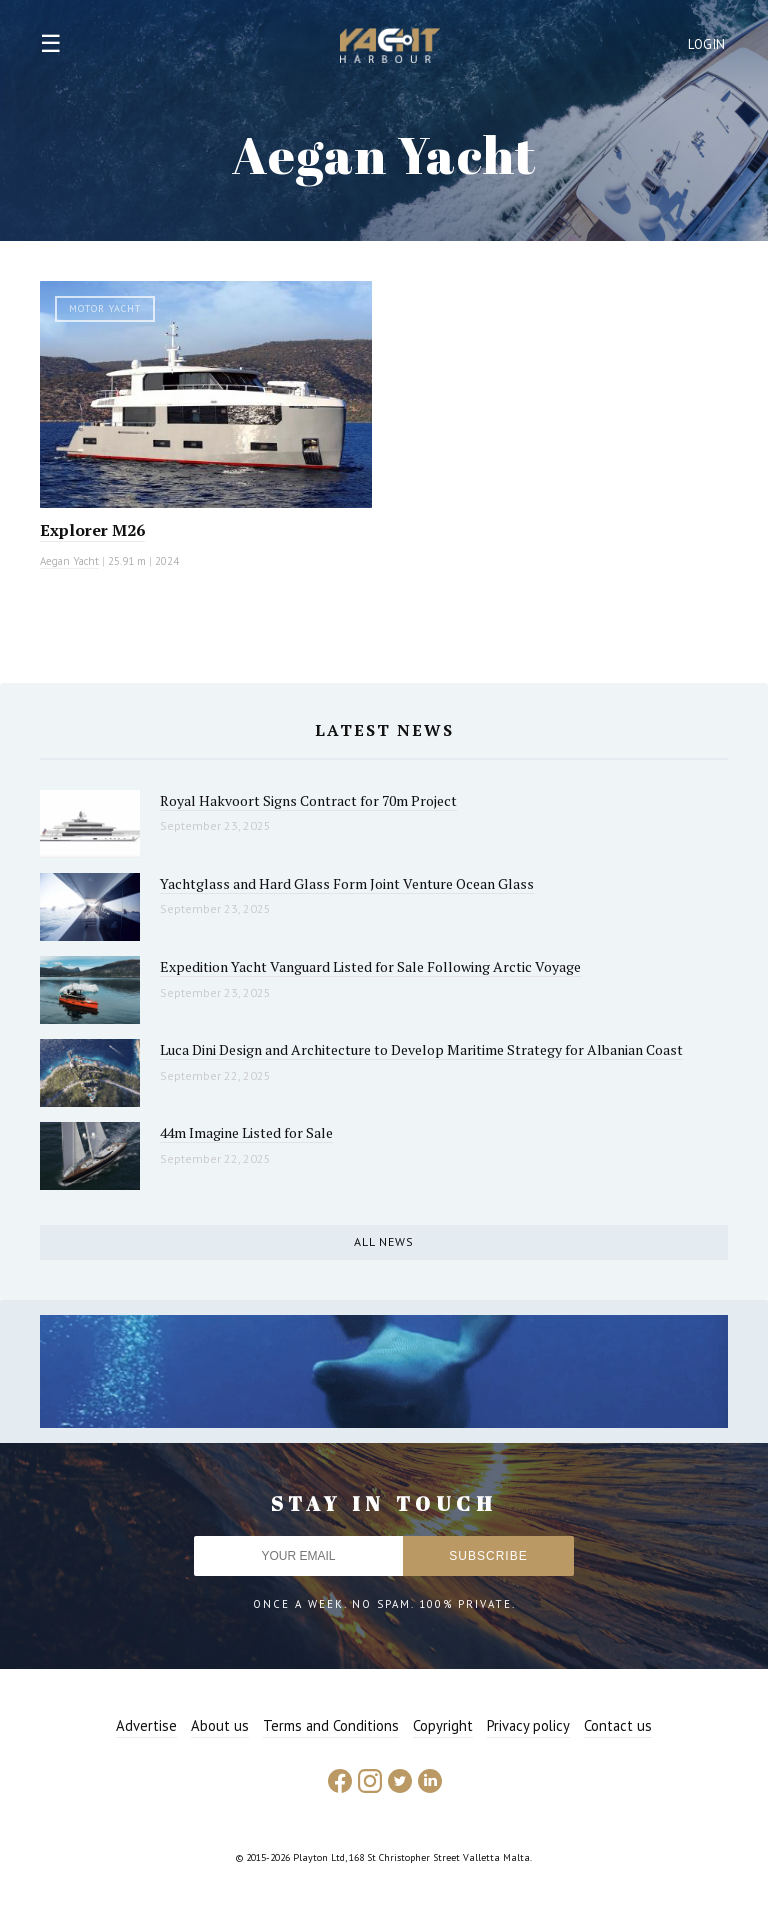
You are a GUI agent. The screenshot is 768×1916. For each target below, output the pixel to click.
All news (384, 1241)
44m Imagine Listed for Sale (246, 1132)
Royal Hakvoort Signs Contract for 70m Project (308, 800)
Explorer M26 (92, 530)
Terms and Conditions (331, 1725)
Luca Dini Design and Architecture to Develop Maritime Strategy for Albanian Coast (421, 1049)
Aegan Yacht (69, 561)
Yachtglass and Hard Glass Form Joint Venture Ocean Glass (347, 883)
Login (707, 44)
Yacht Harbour (390, 48)
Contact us (618, 1725)
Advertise (146, 1725)
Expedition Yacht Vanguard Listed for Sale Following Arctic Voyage (370, 966)
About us (220, 1725)
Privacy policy (528, 1725)
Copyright (443, 1725)
